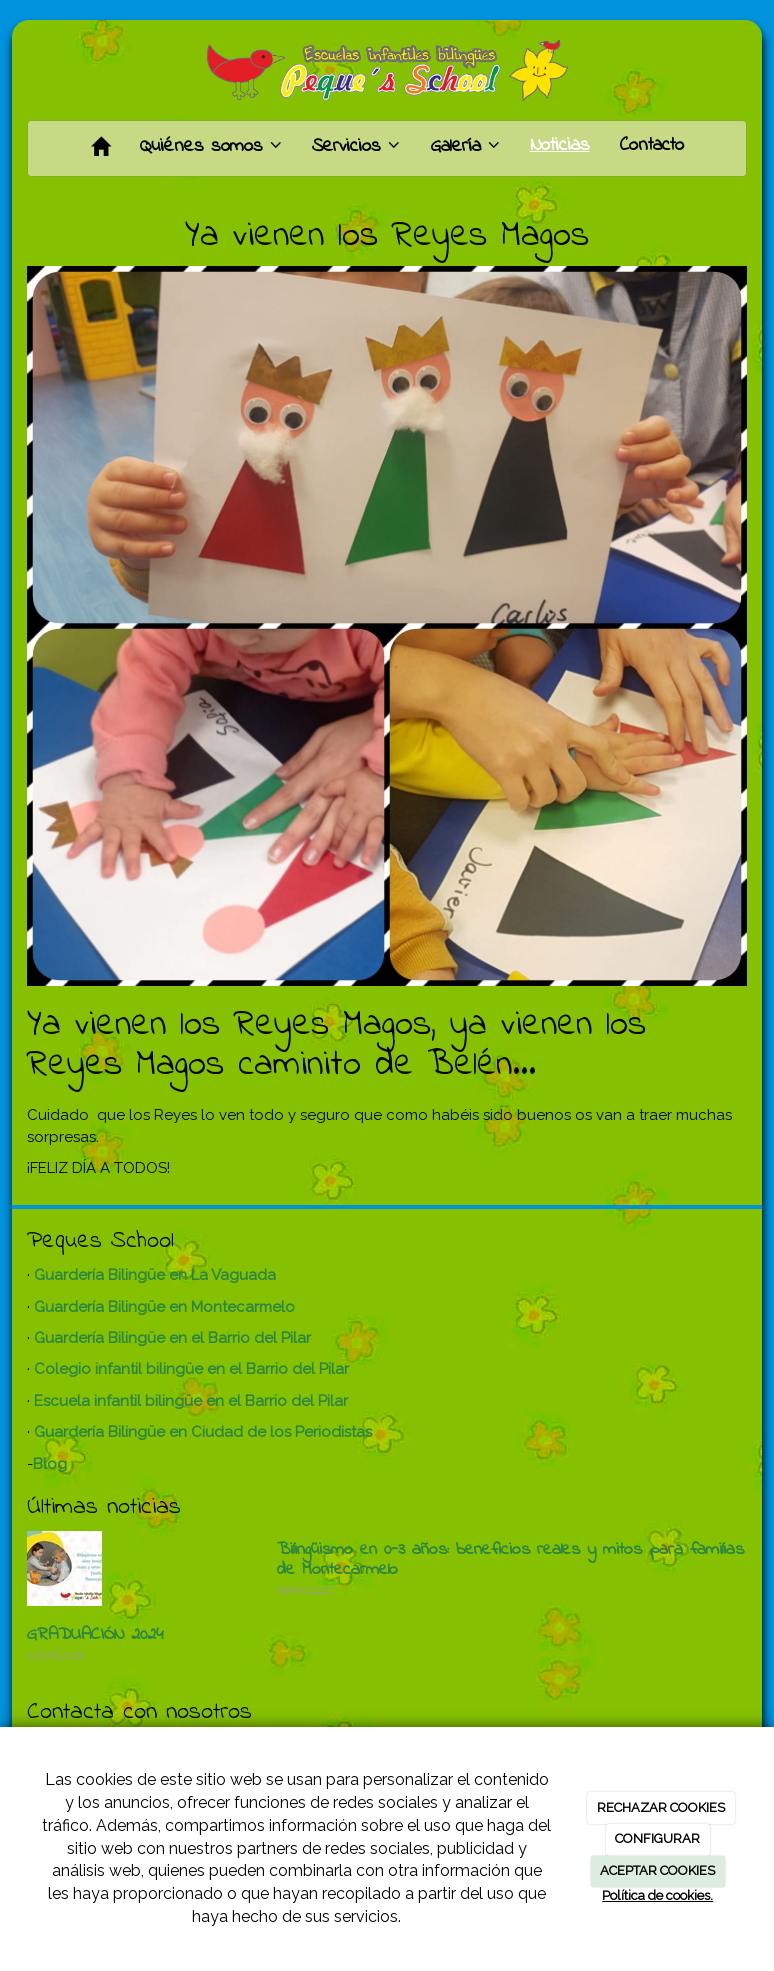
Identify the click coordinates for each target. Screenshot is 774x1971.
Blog (50, 1464)
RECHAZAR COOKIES (661, 1807)
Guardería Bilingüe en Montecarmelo (164, 1307)
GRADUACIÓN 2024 (95, 1635)
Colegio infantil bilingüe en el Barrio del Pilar (191, 1369)
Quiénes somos (211, 146)
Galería (465, 146)
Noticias (560, 145)
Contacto (652, 145)
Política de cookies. (657, 1895)
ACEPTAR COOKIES (657, 1870)
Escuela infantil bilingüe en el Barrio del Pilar (191, 1401)
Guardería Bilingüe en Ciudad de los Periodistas (203, 1432)
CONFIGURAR (657, 1838)
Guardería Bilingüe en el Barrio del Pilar (172, 1338)
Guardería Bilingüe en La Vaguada (155, 1275)
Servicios (356, 146)
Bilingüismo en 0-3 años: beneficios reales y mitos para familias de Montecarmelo (510, 1560)
